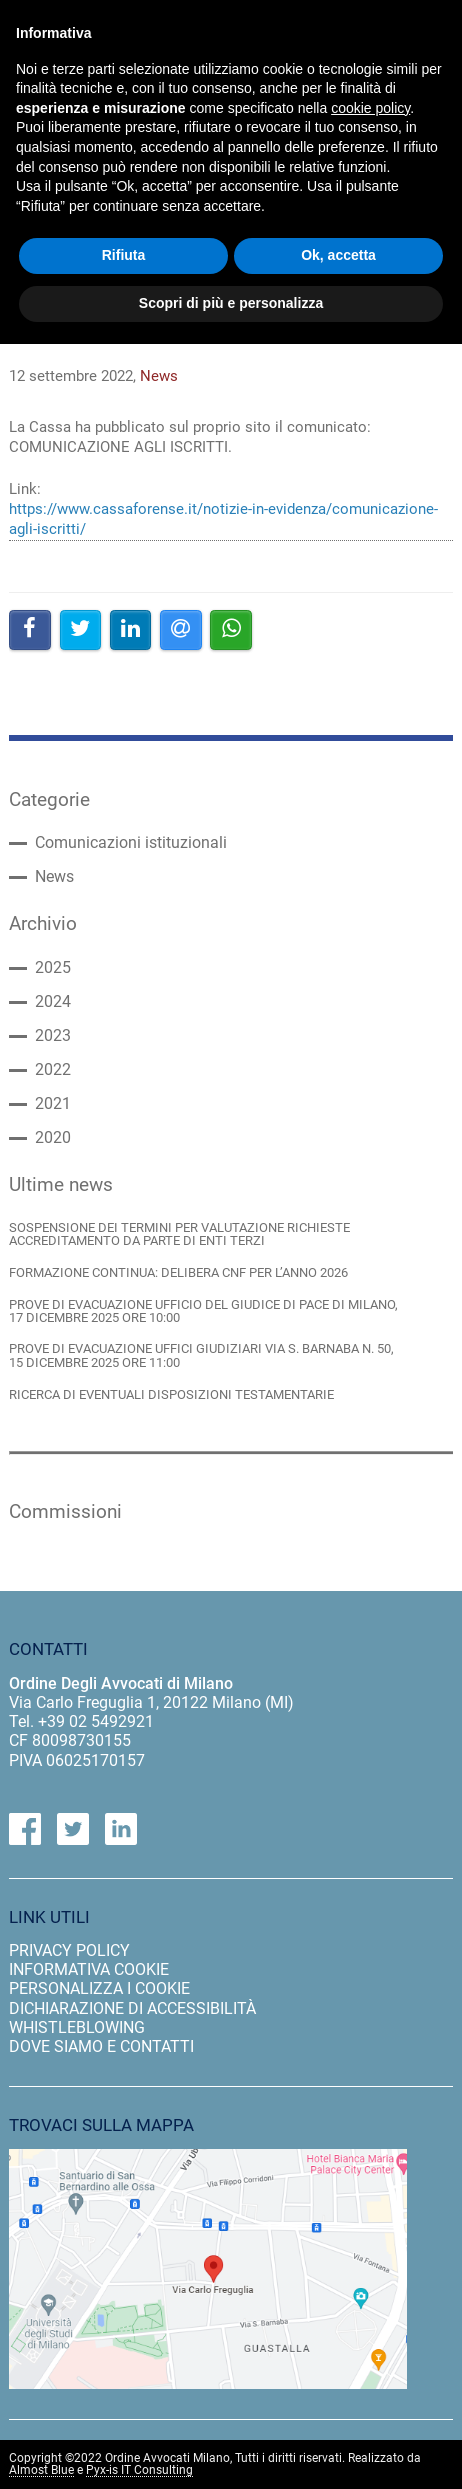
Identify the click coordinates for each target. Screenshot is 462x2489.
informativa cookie (89, 1969)
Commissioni (65, 1512)
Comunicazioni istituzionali (131, 843)
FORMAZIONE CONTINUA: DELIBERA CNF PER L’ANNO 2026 (178, 1272)
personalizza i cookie (99, 1988)
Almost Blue (41, 2470)
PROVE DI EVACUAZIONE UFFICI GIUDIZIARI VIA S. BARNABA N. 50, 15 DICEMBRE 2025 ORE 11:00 (201, 1355)
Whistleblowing (77, 2027)
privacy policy (69, 1950)
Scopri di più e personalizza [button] (231, 303)
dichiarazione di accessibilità (132, 2008)
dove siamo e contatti (101, 2046)
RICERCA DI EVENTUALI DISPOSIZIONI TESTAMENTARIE (171, 1394)
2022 (53, 1070)
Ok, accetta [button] (338, 255)
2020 (53, 1138)
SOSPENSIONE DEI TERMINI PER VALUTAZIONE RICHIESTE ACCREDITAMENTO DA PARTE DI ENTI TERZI (179, 1234)
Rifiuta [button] (124, 255)
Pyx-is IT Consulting (139, 2470)
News (54, 877)
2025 (53, 968)
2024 (53, 1002)
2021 (53, 1104)
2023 (53, 1036)
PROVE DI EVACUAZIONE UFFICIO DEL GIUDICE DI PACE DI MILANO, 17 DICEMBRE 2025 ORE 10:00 (203, 1311)
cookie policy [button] (370, 108)
